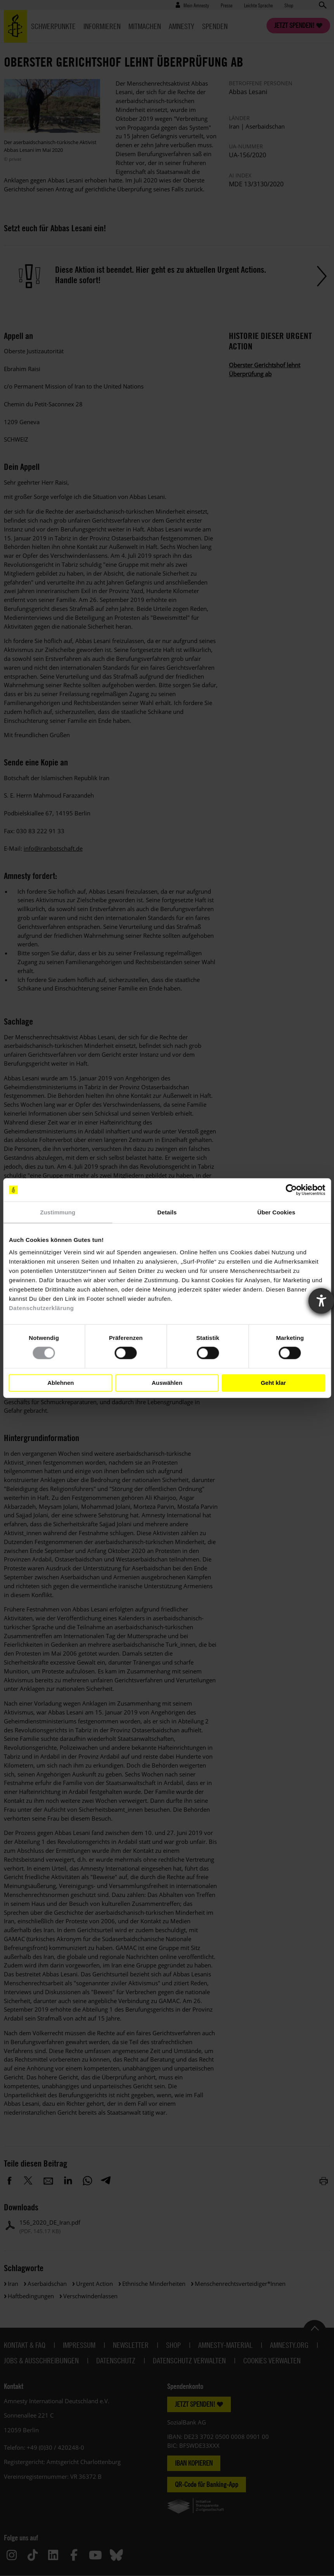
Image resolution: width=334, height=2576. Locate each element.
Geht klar (273, 1382)
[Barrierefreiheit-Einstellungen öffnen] (321, 1301)
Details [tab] (167, 1212)
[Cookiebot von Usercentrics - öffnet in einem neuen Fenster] (291, 1190)
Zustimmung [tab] (57, 1212)
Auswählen (167, 1382)
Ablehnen (60, 1382)
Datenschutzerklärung (41, 1307)
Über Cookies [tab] (276, 1212)
